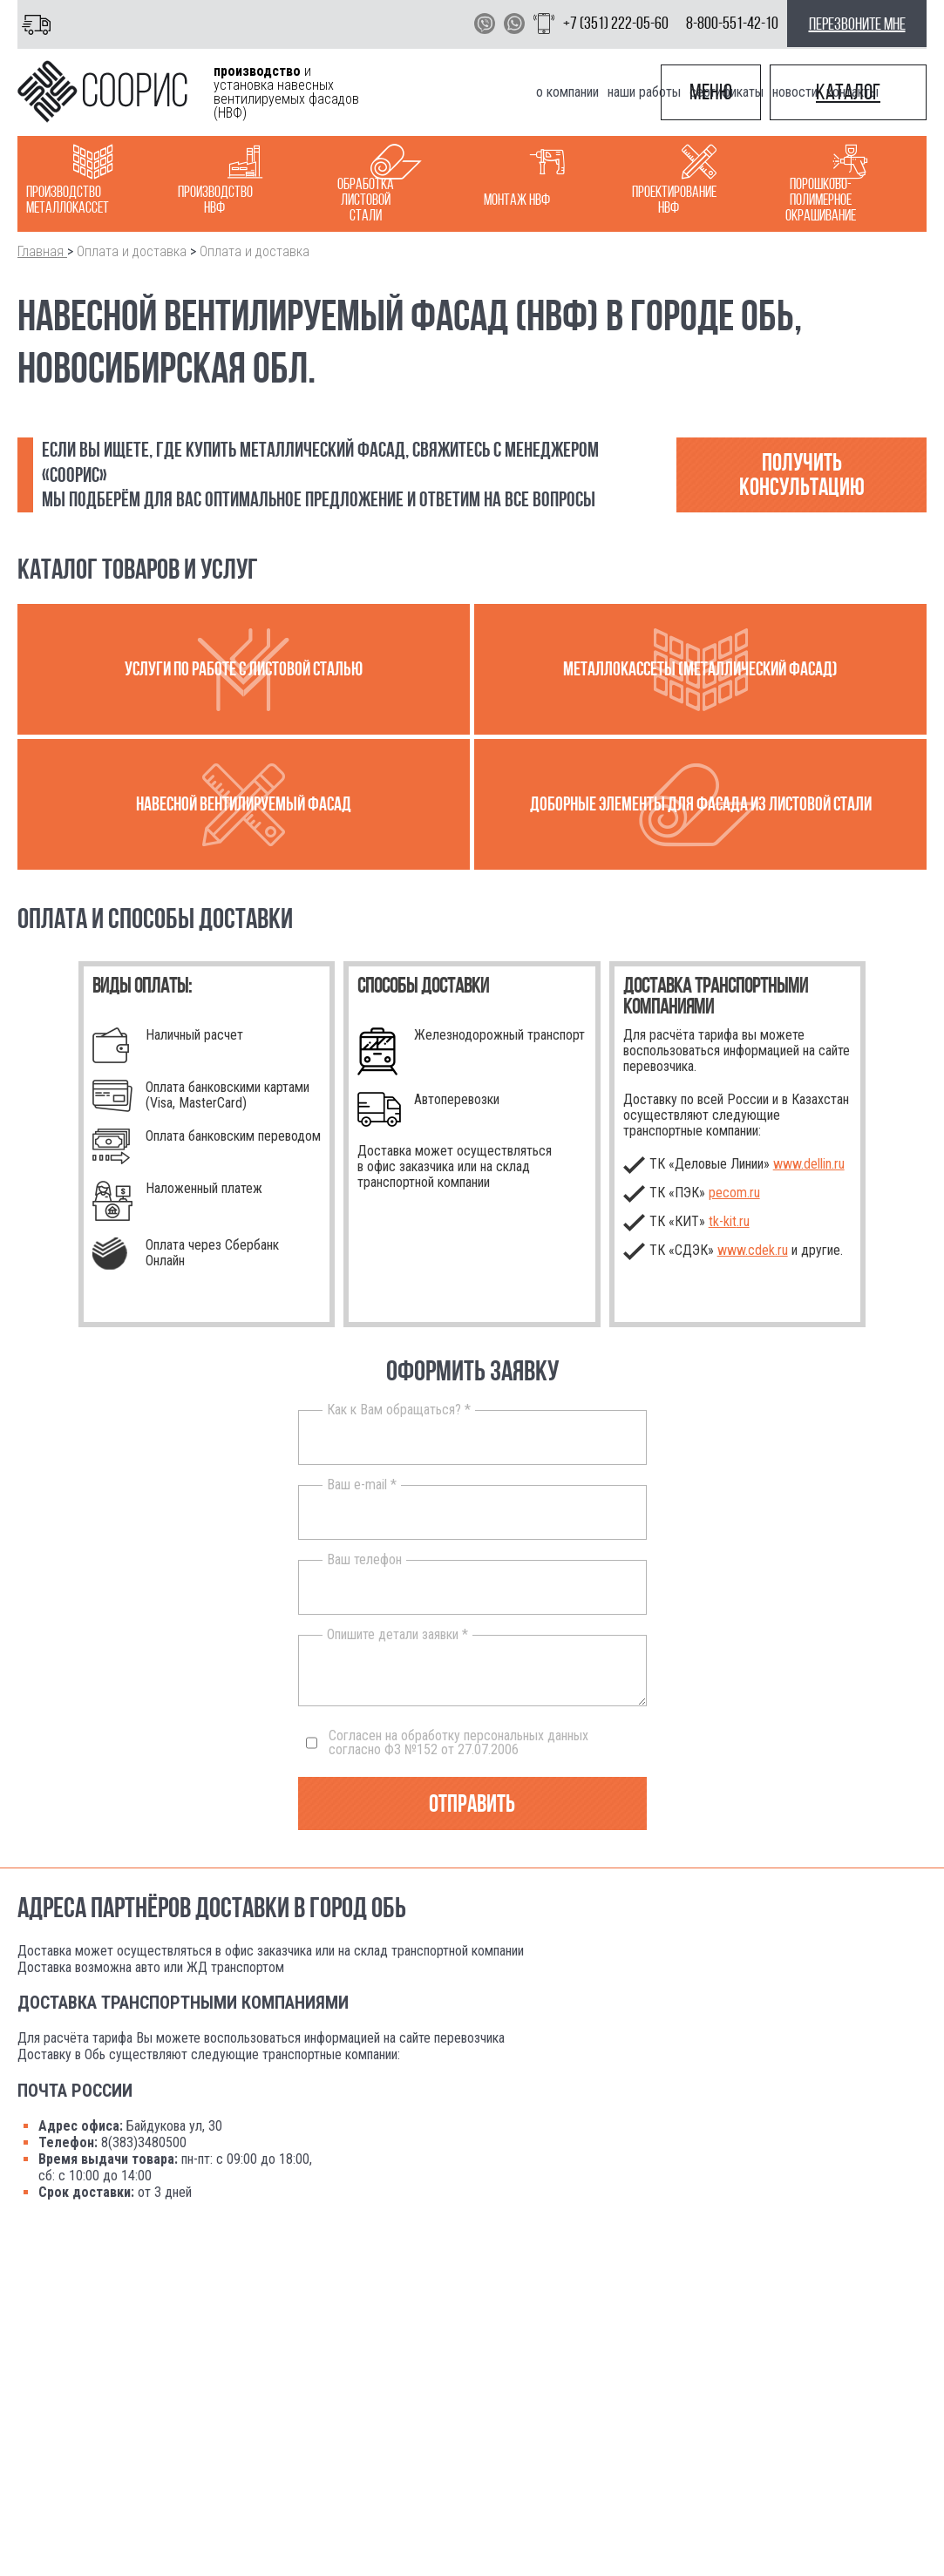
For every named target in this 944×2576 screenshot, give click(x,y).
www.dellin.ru (809, 1164)
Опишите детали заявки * (397, 1635)
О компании (567, 92)
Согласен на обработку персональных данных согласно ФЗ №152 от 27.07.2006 (447, 1743)
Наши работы (644, 92)
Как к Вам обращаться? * (399, 1410)
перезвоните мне (857, 23)
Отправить (472, 1803)
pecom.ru (734, 1192)
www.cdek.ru (752, 1250)
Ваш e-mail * (362, 1485)
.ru (729, 1221)
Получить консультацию (802, 474)
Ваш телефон (364, 1560)
